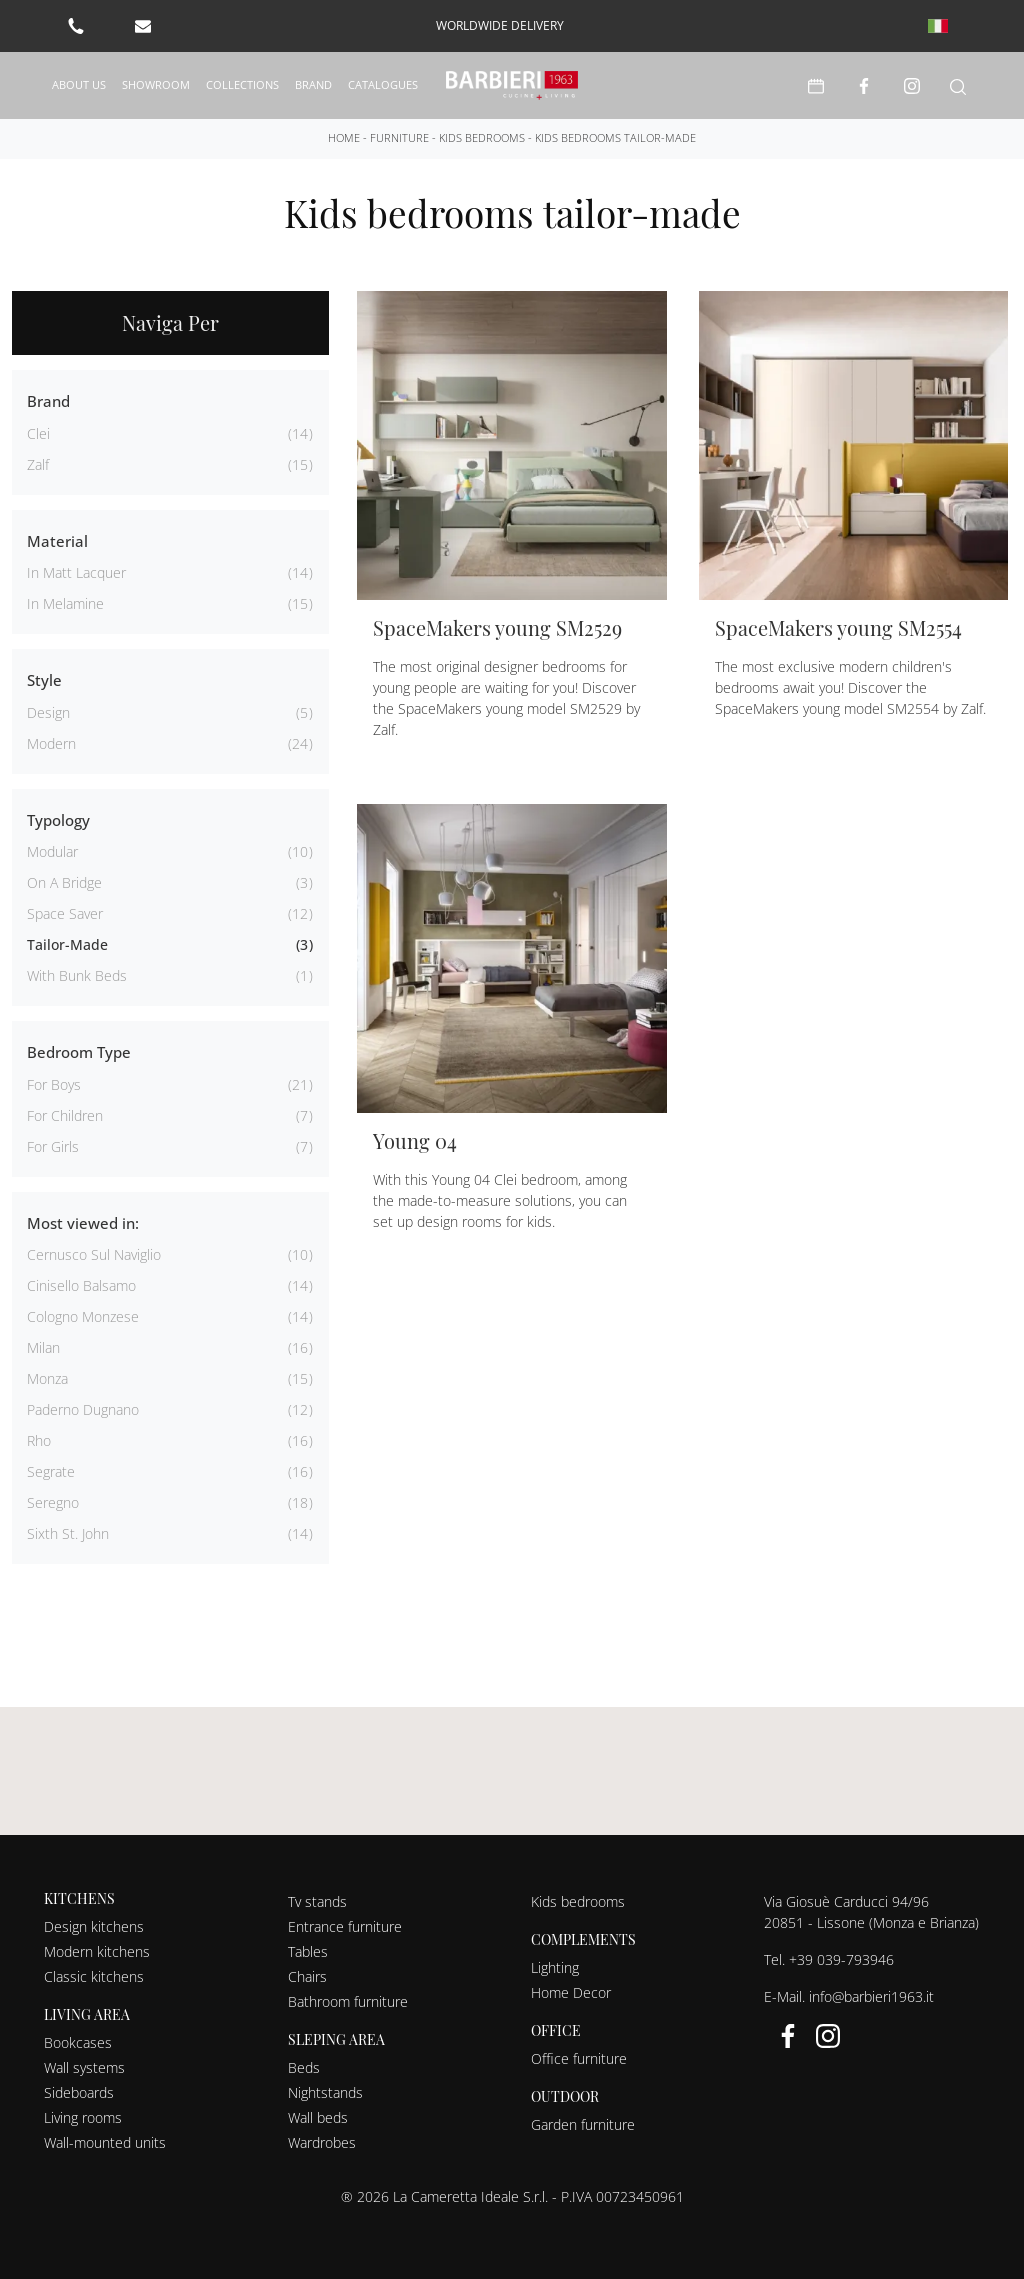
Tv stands (317, 1901)
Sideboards (79, 2092)
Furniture (399, 137)
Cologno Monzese (83, 1316)
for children (65, 1115)
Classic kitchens (94, 1976)
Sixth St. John (68, 1533)
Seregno (53, 1502)
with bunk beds (77, 975)
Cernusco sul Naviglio (94, 1254)
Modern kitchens (97, 1951)
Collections (242, 84)
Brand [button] (48, 401)
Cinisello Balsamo (81, 1285)
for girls (53, 1146)
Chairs (307, 1976)
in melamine (65, 603)
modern (51, 743)
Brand (313, 84)
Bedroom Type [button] (79, 1052)
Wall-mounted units (105, 2142)
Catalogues (383, 84)
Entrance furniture (345, 1926)
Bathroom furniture (348, 2001)
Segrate (51, 1471)
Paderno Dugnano (83, 1409)
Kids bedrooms (482, 137)
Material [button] (57, 541)
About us (79, 84)
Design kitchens (94, 1926)
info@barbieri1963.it (871, 1996)
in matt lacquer (76, 572)
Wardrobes (322, 2142)
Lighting (555, 1967)
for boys (54, 1084)
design (48, 712)
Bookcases (78, 2042)
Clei (38, 433)
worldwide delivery (500, 25)
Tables (308, 1951)
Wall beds (318, 2117)
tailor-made (67, 944)
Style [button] (44, 680)
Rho (39, 1440)
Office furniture (579, 2058)
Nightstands (325, 2092)
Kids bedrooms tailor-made (615, 137)
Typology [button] (58, 820)
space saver (65, 913)
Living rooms (83, 2117)
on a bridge (64, 882)
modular (52, 851)
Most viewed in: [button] (83, 1223)
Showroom (156, 84)
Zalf (38, 464)
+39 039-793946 (841, 1959)
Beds (304, 2067)
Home (344, 137)
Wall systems (84, 2067)
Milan (43, 1347)
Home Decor (571, 1992)
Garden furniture (583, 2124)
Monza (47, 1378)
